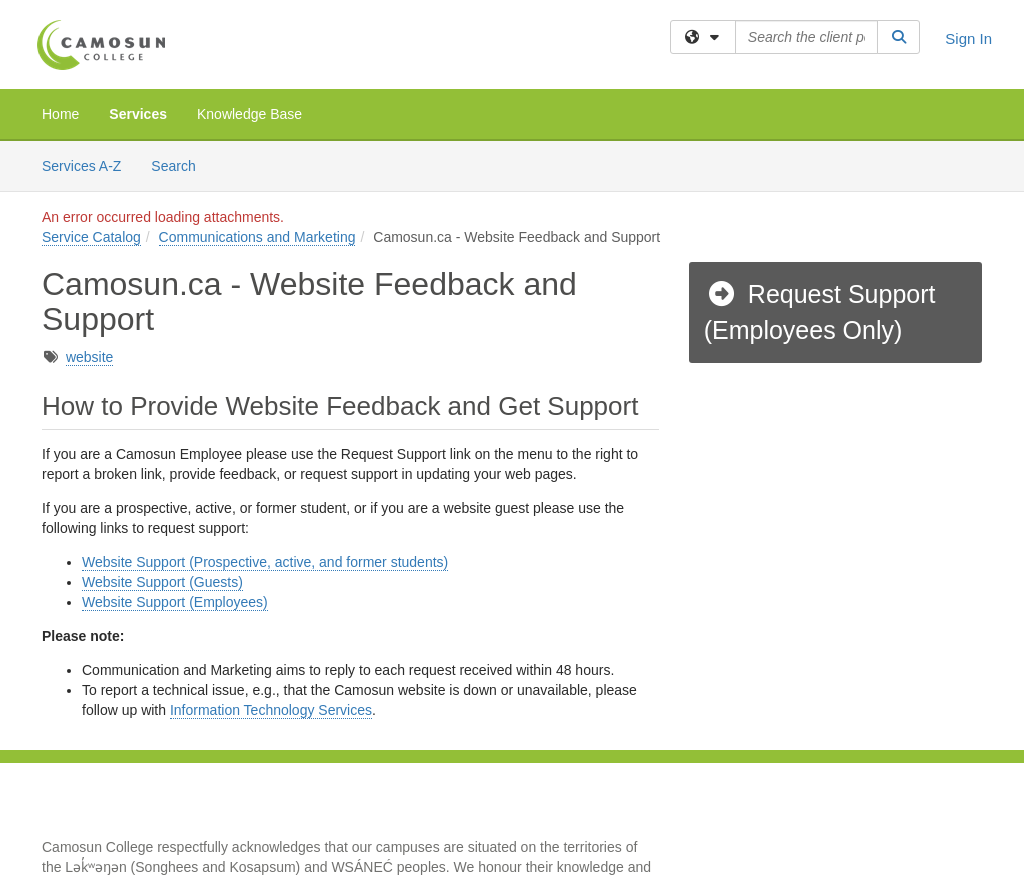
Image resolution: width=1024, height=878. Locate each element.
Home (60, 114)
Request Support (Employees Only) (820, 312)
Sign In (968, 38)
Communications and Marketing (257, 237)
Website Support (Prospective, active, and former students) (265, 562)
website (89, 357)
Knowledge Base (249, 114)
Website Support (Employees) (175, 602)
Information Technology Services (271, 710)
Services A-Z (81, 166)
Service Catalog (91, 237)
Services (138, 114)
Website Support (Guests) (162, 582)
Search (180, 164)
